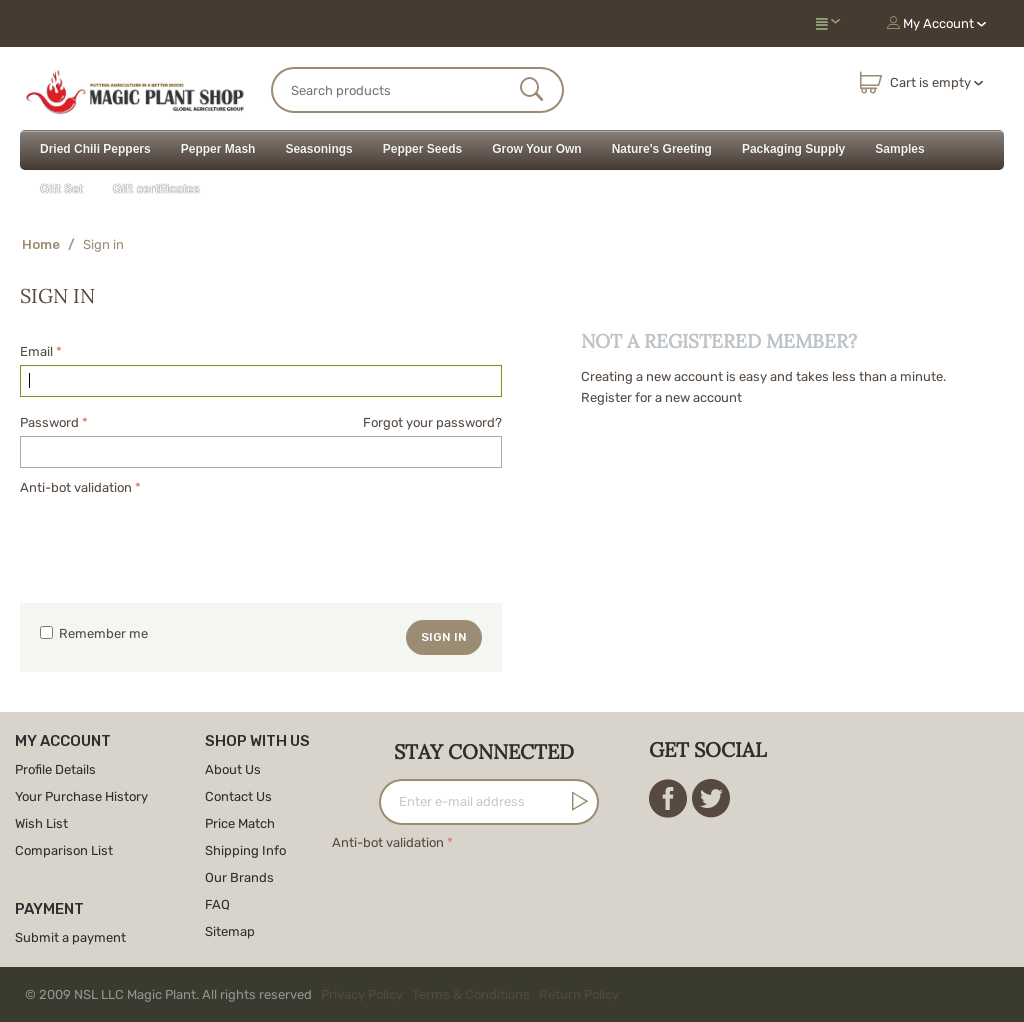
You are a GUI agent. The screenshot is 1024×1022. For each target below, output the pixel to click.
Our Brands (239, 877)
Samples (899, 149)
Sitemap (230, 931)
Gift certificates (156, 189)
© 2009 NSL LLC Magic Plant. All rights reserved (326, 994)
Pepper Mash (218, 149)
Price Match (240, 823)
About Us (233, 769)
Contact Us (238, 796)
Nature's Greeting (662, 149)
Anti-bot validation (76, 487)
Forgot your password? (432, 422)
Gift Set (61, 189)
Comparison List (64, 850)
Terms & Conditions (471, 994)
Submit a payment (70, 937)
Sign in (444, 637)
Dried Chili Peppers (95, 149)
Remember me (94, 633)
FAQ (217, 904)
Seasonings (318, 149)
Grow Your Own (537, 149)
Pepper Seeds (422, 149)
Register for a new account (661, 397)
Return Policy (579, 994)
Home (41, 244)
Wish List (41, 823)
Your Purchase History (81, 796)
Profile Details (55, 769)
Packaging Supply (793, 149)
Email (36, 351)
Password (49, 422)
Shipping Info (245, 850)
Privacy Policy (362, 994)
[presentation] (172, 539)
